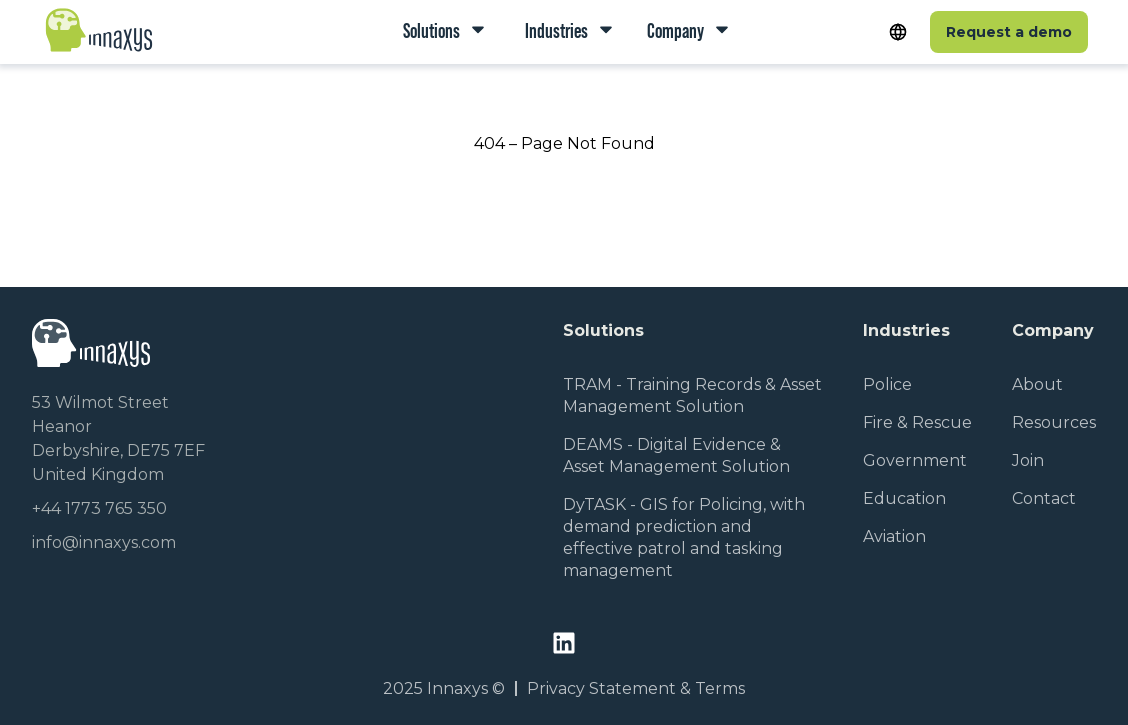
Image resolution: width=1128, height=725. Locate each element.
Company (677, 30)
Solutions (433, 30)
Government (915, 460)
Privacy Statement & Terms (636, 688)
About (1037, 384)
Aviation (894, 536)
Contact (1044, 498)
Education (904, 498)
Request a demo (1009, 32)
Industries (555, 30)
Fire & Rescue (917, 422)
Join (1028, 460)
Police (887, 384)
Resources (1054, 422)
